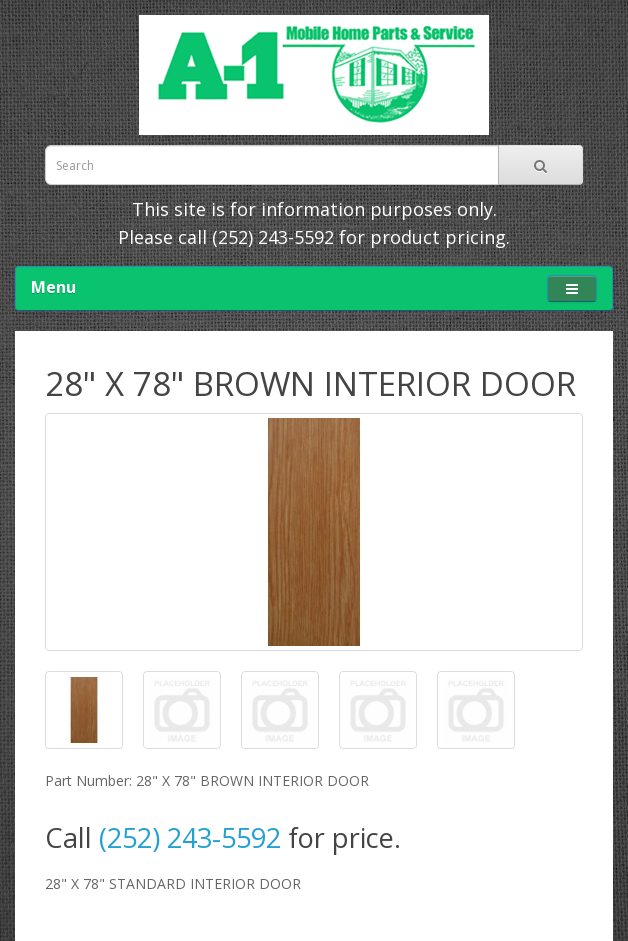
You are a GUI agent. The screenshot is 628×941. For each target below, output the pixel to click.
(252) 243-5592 (273, 237)
